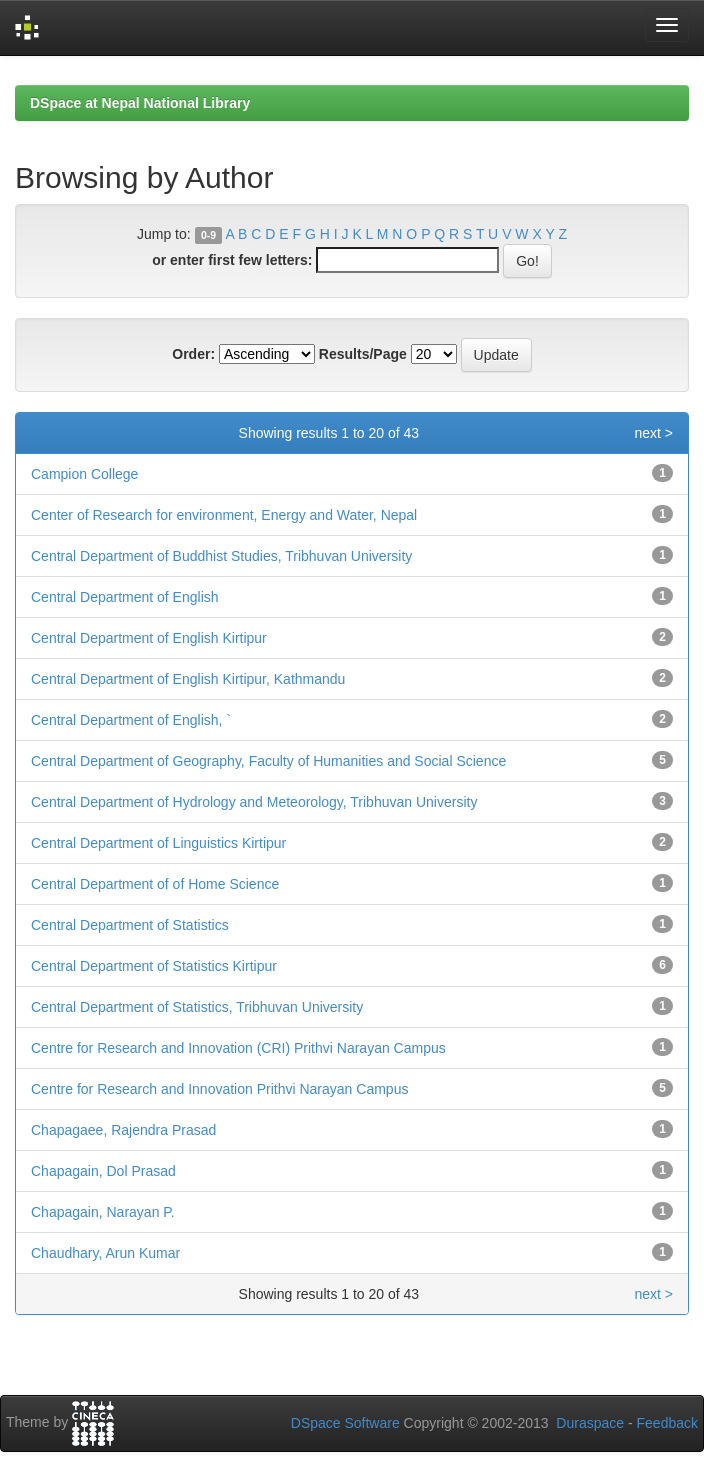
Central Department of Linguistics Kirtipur (158, 843)
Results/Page (363, 354)
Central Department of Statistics (130, 925)
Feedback (667, 1423)
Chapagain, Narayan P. (103, 1212)
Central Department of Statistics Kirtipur (154, 966)
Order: (193, 354)
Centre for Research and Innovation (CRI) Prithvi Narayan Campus (238, 1048)
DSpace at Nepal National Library (140, 103)
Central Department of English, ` (131, 720)
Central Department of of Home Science (155, 884)
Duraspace (590, 1423)
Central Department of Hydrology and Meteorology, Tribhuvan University (254, 802)
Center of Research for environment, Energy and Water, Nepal (224, 515)
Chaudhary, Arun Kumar (105, 1253)
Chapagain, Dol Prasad (103, 1171)
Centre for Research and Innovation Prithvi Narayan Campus (219, 1089)
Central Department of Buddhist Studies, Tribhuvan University (221, 556)
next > (653, 433)
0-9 (208, 235)
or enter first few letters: (232, 260)
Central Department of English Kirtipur (149, 638)
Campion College (84, 474)
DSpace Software (345, 1423)
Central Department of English (125, 597)
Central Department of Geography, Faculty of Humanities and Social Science (268, 761)
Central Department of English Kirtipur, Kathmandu (188, 679)
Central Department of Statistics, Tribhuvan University (197, 1007)
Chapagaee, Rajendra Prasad (123, 1130)
